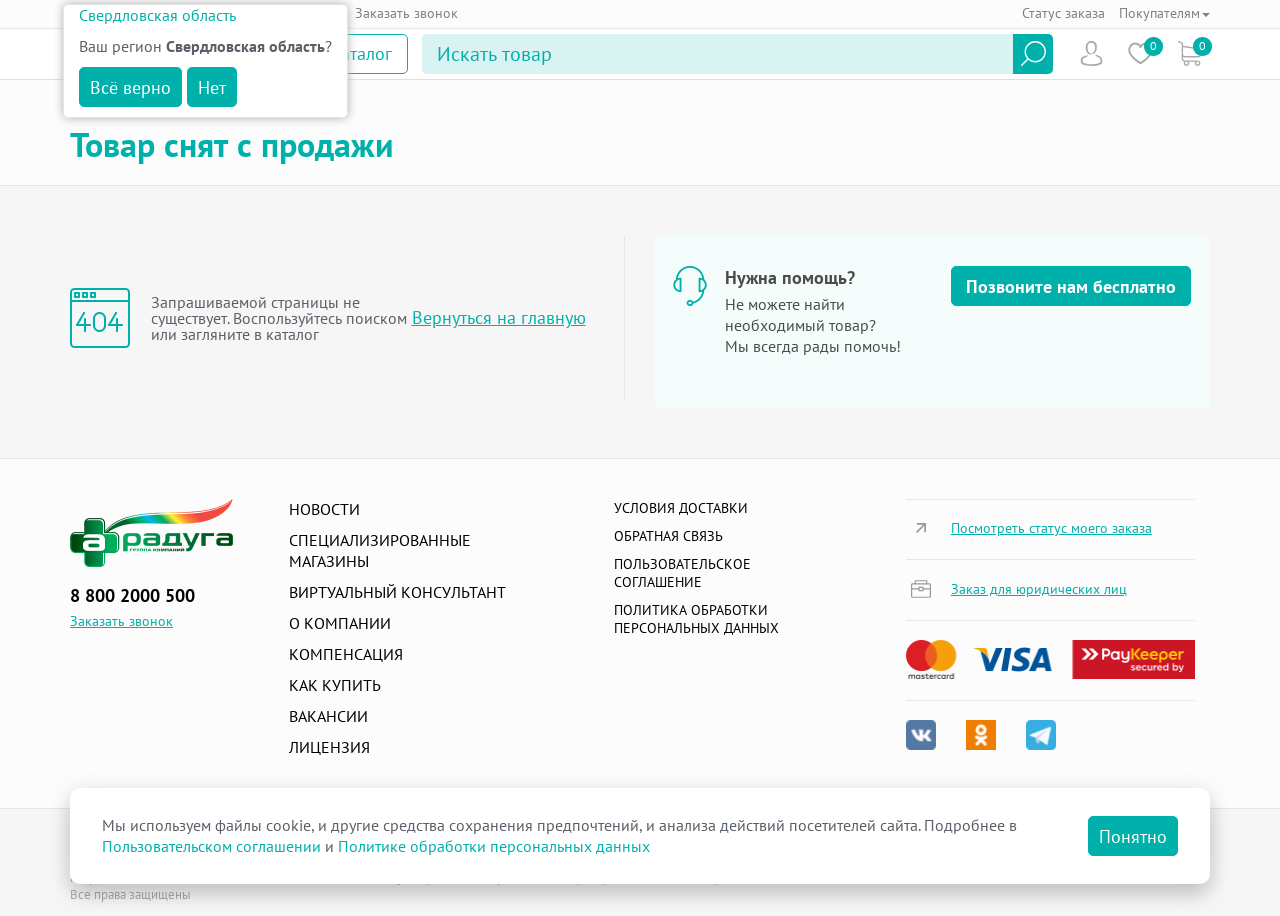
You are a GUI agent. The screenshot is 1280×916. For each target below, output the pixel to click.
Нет (212, 87)
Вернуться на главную (499, 317)
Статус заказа (1063, 13)
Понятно (1133, 836)
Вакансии (328, 716)
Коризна (1189, 53)
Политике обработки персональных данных (494, 846)
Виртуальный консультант (397, 592)
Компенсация (346, 654)
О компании (340, 623)
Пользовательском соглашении (211, 846)
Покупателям (1164, 13)
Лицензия (329, 747)
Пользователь (1091, 53)
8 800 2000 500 (132, 595)
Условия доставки (681, 508)
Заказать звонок (406, 13)
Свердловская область (157, 15)
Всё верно (130, 87)
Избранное (1140, 53)
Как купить (335, 685)
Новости (324, 509)
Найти (1033, 54)
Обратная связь (668, 536)
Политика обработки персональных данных (696, 619)
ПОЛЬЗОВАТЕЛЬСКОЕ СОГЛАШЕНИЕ (682, 573)
